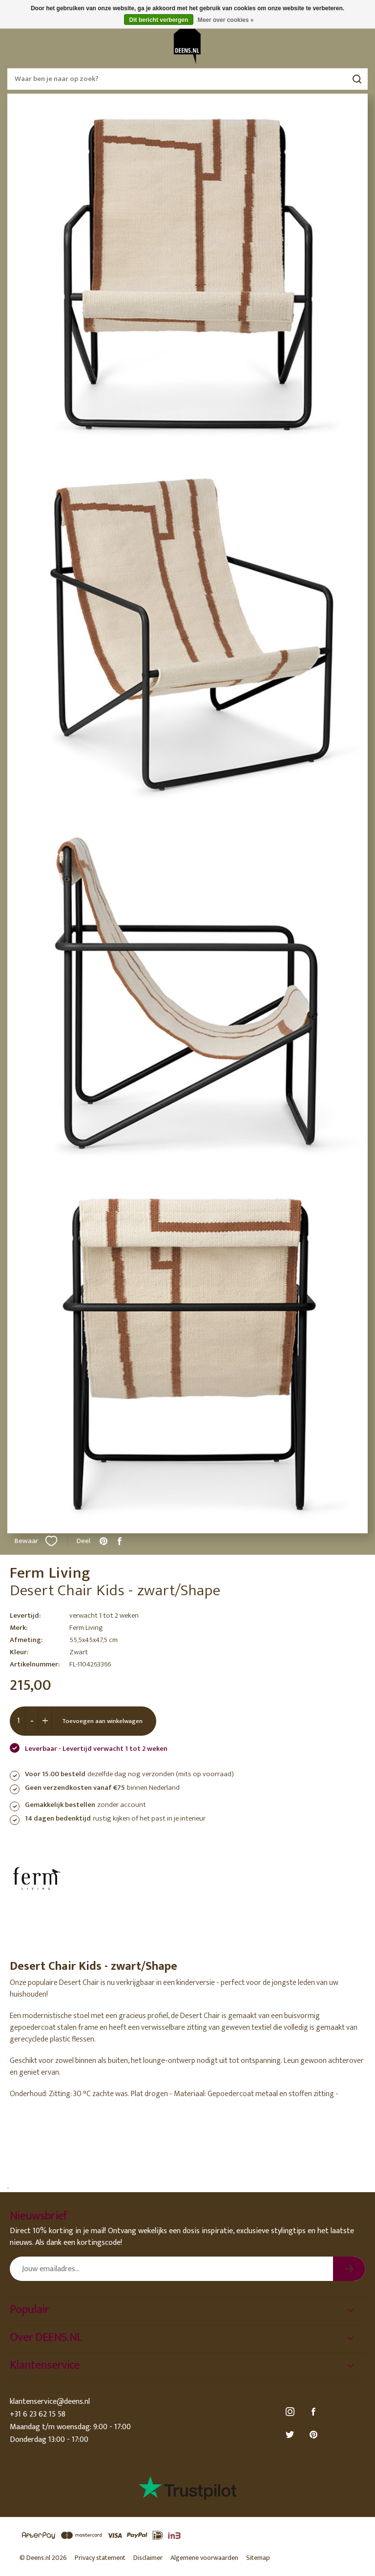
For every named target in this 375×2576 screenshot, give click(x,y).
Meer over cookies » (226, 20)
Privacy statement (100, 2557)
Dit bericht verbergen (158, 20)
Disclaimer (148, 2557)
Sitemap (258, 2557)
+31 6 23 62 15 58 (37, 2414)
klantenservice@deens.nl (50, 2401)
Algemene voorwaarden (204, 2557)
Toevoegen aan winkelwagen (102, 1721)
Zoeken (357, 79)
